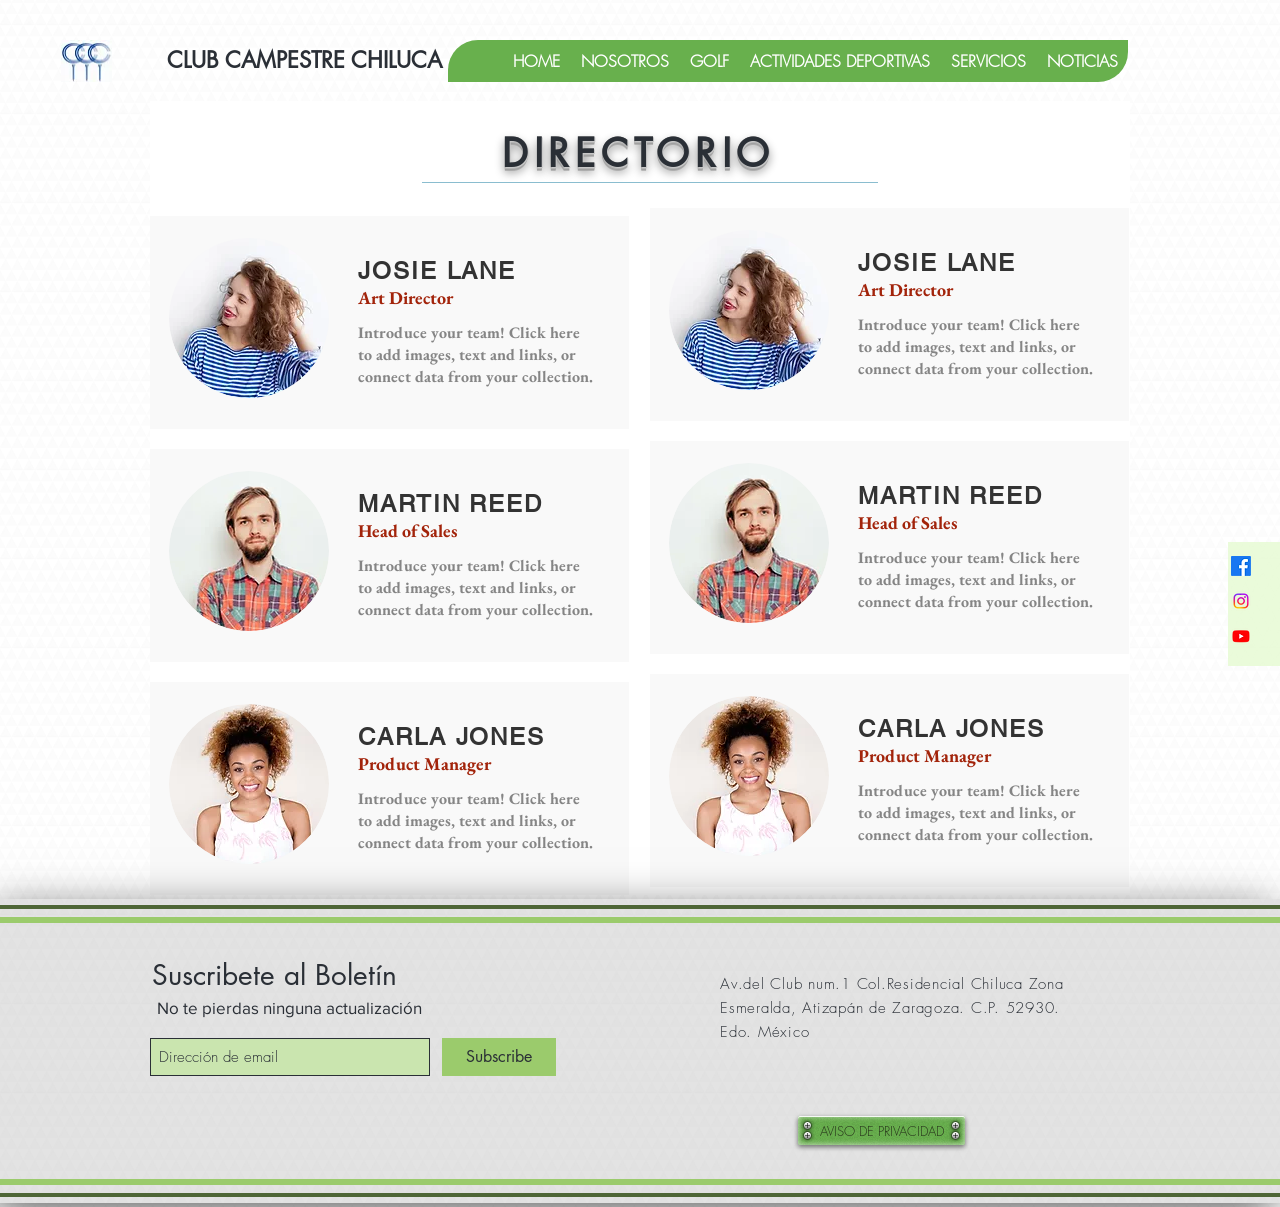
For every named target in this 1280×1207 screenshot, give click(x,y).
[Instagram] (1241, 601)
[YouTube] (1241, 636)
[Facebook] (1241, 566)
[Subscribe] (499, 1057)
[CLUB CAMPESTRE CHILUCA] (304, 60)
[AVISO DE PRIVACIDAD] (881, 1130)
